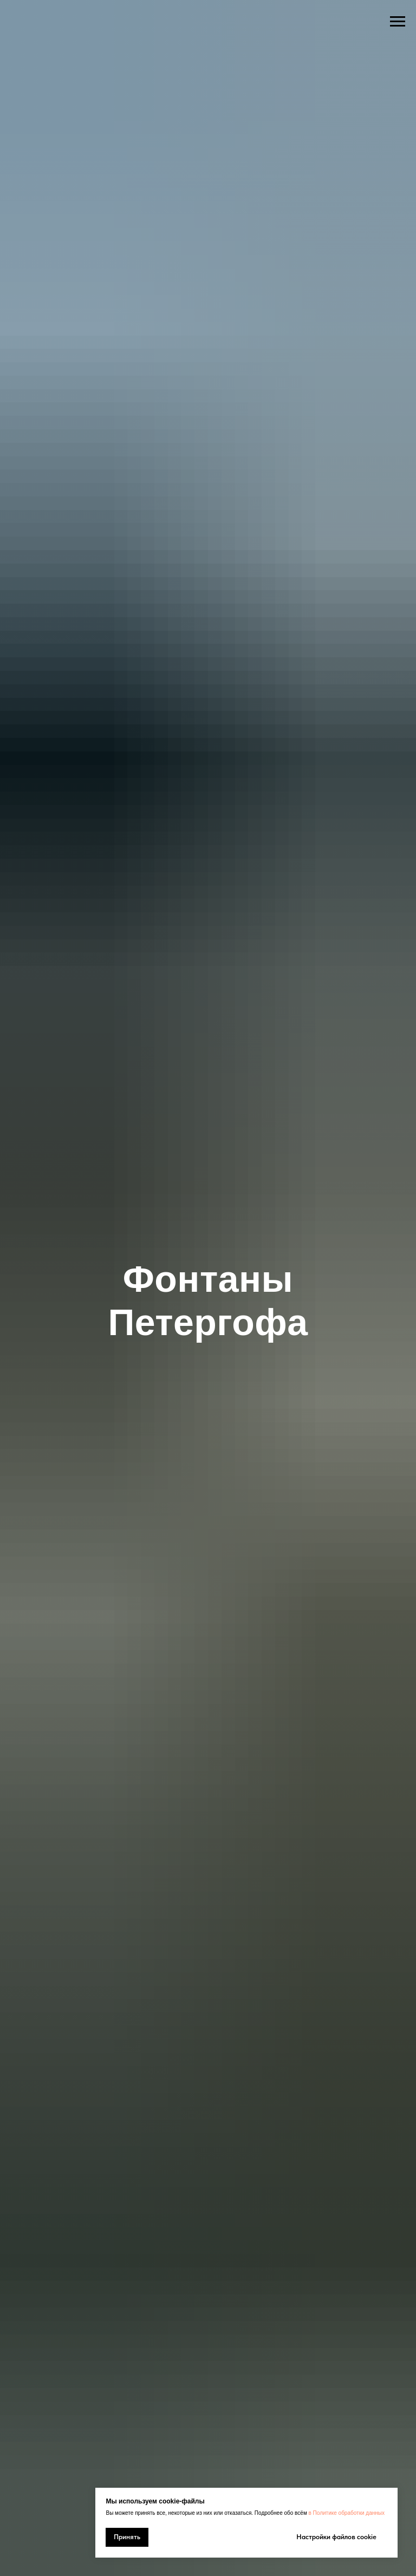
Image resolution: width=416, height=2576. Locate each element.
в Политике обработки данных (347, 2513)
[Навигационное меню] (397, 21)
